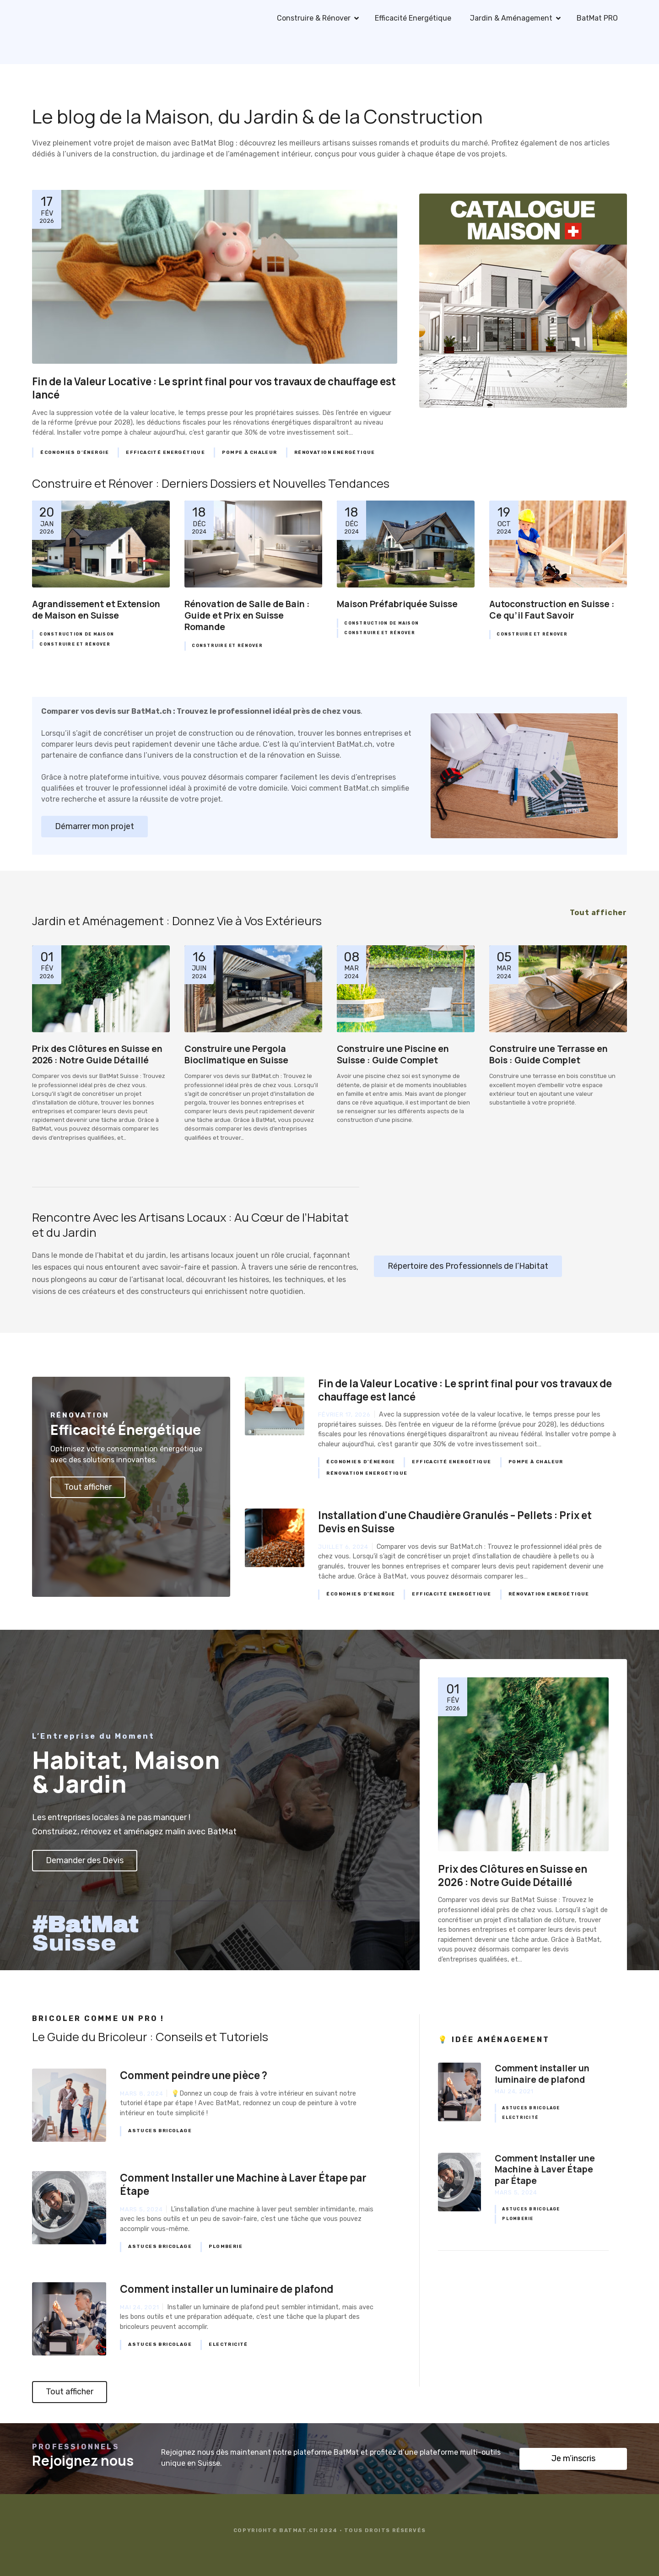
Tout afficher (88, 1487)
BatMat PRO (597, 18)
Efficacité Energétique (413, 18)
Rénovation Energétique (334, 452)
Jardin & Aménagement (511, 18)
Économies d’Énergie (74, 452)
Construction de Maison (76, 634)
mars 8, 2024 (141, 2093)
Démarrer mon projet (94, 826)
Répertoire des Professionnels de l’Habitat (468, 1266)
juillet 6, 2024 (343, 1546)
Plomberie (226, 2246)
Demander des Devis (85, 1860)
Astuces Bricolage (160, 2131)
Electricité (228, 2344)
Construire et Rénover (74, 644)
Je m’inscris (573, 2458)
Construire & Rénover (314, 18)
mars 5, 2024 (141, 2209)
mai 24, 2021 (139, 2307)
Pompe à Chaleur (249, 452)
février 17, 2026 (344, 1414)
